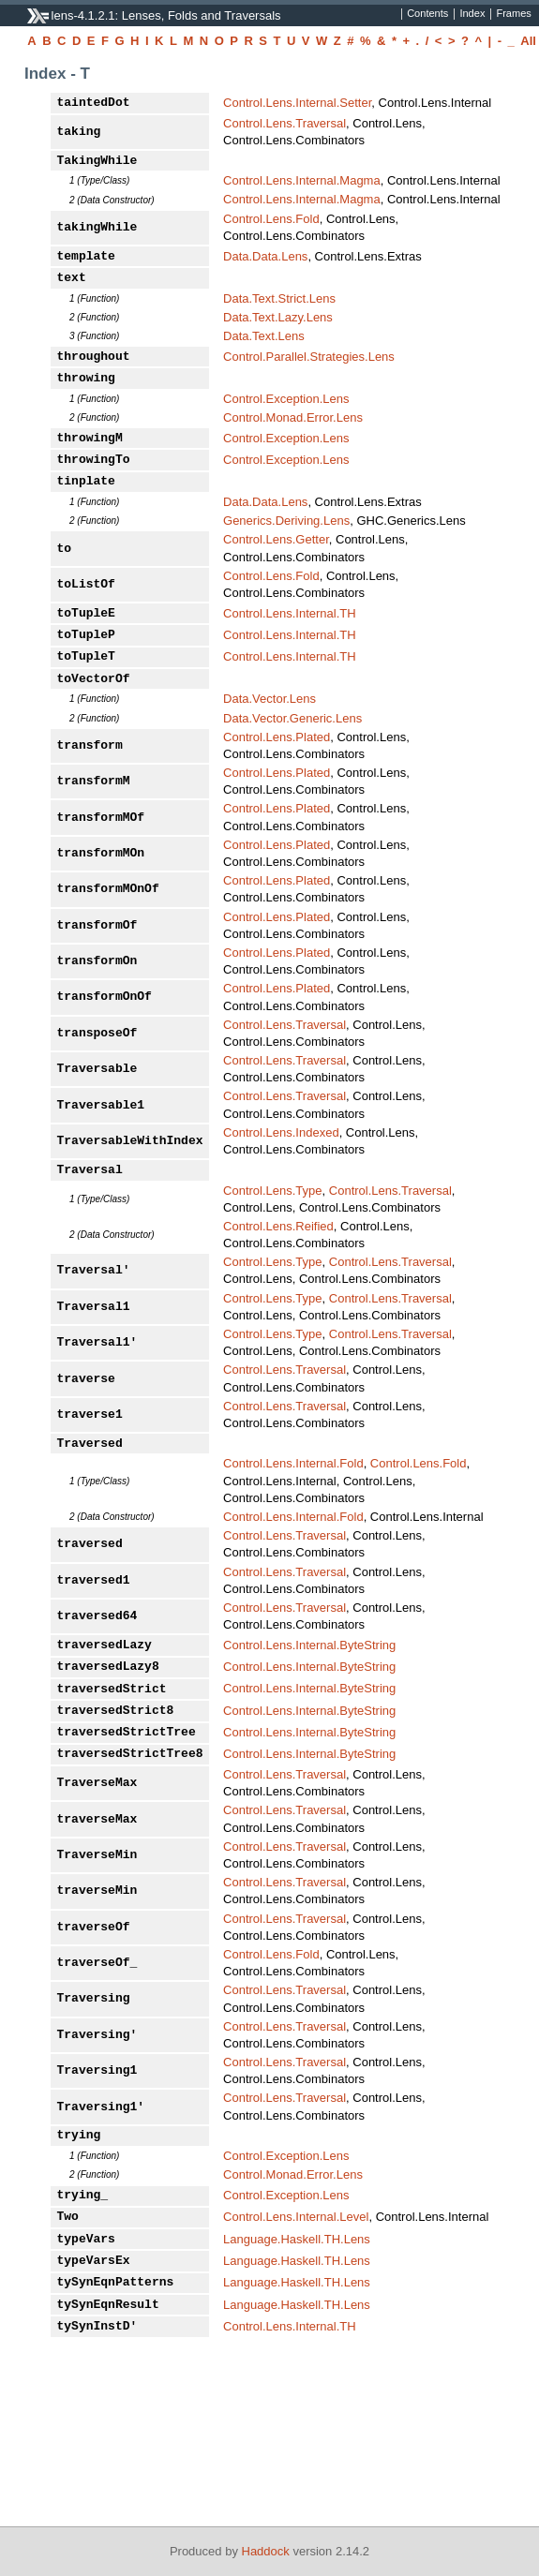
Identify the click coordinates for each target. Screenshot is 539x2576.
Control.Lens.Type (272, 1191)
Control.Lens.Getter (276, 539)
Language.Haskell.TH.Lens (296, 2239)
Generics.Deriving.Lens (286, 521)
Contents (427, 14)
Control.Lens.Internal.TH (289, 613)
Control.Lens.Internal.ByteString (309, 1645)
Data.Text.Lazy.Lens (278, 317)
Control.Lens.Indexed (281, 1132)
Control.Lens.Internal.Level (295, 2217)
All (528, 41)
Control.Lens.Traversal (284, 123)
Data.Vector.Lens (269, 699)
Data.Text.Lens (264, 336)
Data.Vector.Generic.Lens (292, 718)
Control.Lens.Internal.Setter (297, 103)
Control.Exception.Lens (286, 399)
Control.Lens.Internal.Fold (293, 1463)
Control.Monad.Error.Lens (293, 417)
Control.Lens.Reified (278, 1226)
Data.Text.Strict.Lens (279, 298)
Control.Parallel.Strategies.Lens (309, 357)
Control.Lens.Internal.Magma (302, 180)
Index (472, 14)
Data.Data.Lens (265, 256)
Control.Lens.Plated (276, 737)
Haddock (266, 2551)
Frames (513, 14)
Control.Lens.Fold (271, 219)
